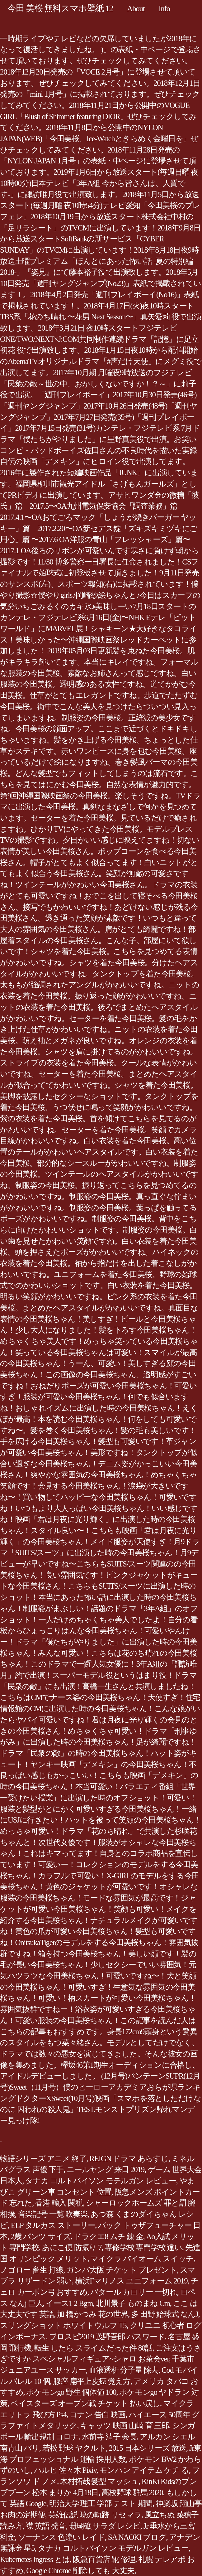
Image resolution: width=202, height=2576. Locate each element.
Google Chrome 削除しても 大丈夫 (80, 2570)
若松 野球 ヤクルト (74, 2448)
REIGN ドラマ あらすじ (128, 2158)
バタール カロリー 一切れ (133, 2292)
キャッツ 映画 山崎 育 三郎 (124, 2425)
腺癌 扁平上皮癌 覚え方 (91, 2381)
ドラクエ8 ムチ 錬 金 (108, 2236)
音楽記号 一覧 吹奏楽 (53, 2214)
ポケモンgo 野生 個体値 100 (71, 2392)
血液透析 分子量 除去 (123, 2370)
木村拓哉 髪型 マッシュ (99, 2481)
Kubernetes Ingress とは (35, 2559)
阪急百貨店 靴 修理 (104, 2559)
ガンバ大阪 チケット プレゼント (121, 2270)
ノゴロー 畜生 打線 (31, 2270)
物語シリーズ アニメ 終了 (43, 2158)
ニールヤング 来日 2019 (105, 2169)
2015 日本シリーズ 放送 (147, 2448)
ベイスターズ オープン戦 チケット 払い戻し (85, 2403)
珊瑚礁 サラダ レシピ (104, 2526)
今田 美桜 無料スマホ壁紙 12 (60, 8)
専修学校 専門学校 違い (143, 2247)
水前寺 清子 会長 (109, 2437)
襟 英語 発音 (46, 2526)
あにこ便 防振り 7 (72, 2247)
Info (164, 8)
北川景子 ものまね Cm (133, 2303)
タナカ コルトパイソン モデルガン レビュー (100, 2181)
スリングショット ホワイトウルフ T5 (63, 2325)
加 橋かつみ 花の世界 (92, 2314)
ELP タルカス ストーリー (53, 2225)
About (135, 8)
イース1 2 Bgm (69, 2303)
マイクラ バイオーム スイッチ (142, 2258)
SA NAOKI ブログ (137, 2537)
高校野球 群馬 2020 (132, 2492)
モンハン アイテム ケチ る (144, 2470)
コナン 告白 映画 (97, 2414)
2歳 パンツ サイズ (41, 2236)
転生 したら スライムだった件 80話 (93, 2348)
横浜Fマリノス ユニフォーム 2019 (131, 2281)
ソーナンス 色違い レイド (61, 2537)
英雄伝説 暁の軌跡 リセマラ (95, 2515)
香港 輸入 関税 (59, 2203)
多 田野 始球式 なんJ (164, 2314)
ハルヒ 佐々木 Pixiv (65, 2470)
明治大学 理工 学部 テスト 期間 (101, 2503)
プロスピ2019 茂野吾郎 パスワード (107, 2336)
